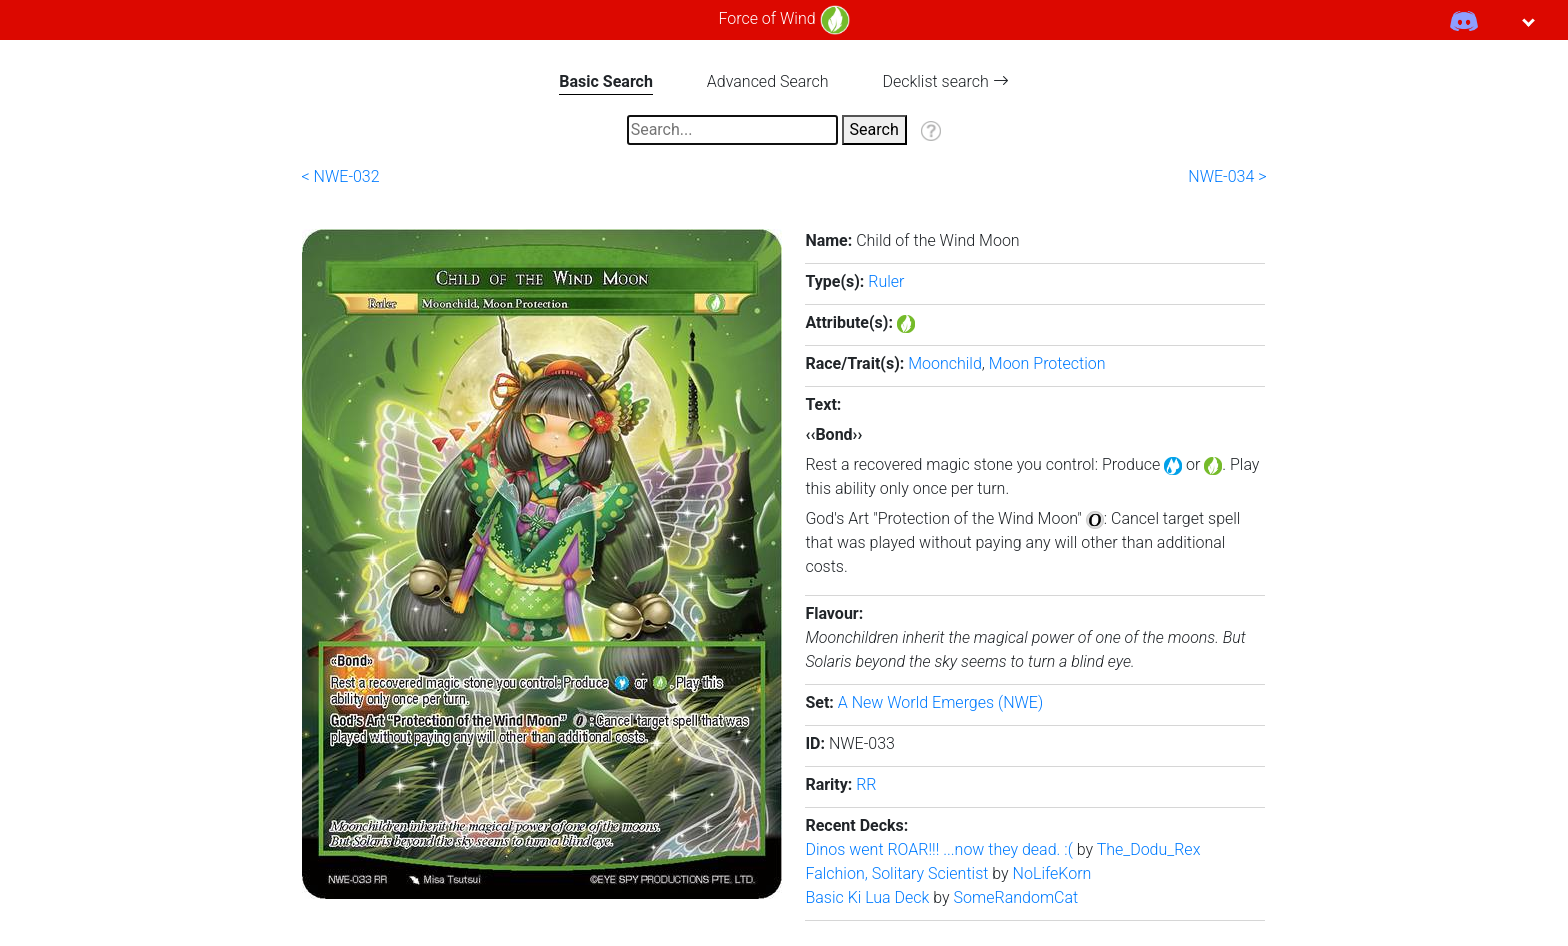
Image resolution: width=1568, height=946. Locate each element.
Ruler (886, 281)
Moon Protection (1047, 363)
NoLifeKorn (1052, 873)
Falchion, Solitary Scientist (898, 873)
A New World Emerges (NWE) (940, 702)
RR (866, 784)
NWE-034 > (1227, 176)
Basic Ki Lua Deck (869, 897)
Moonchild (945, 363)
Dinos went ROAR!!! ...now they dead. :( (940, 849)
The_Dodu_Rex (1149, 849)
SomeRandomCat (1016, 897)
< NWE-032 (341, 176)
